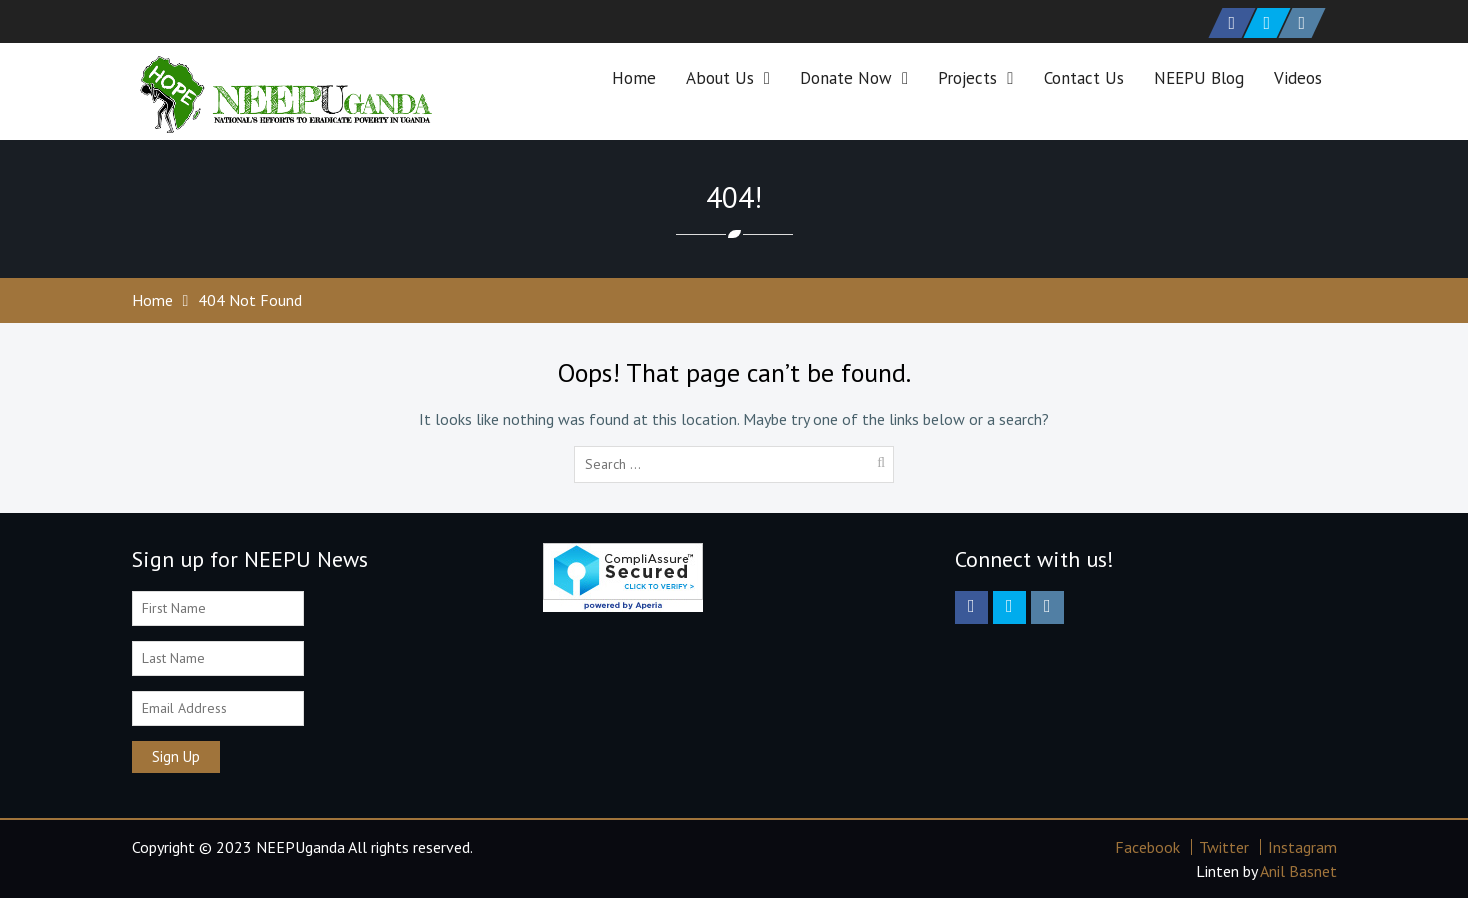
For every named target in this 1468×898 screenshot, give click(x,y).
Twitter (1224, 847)
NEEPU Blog (1199, 78)
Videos (1298, 78)
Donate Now (846, 78)
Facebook (1147, 847)
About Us (720, 78)
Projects (967, 78)
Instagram (1302, 847)
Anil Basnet (1298, 871)
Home (634, 78)
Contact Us (1084, 78)
